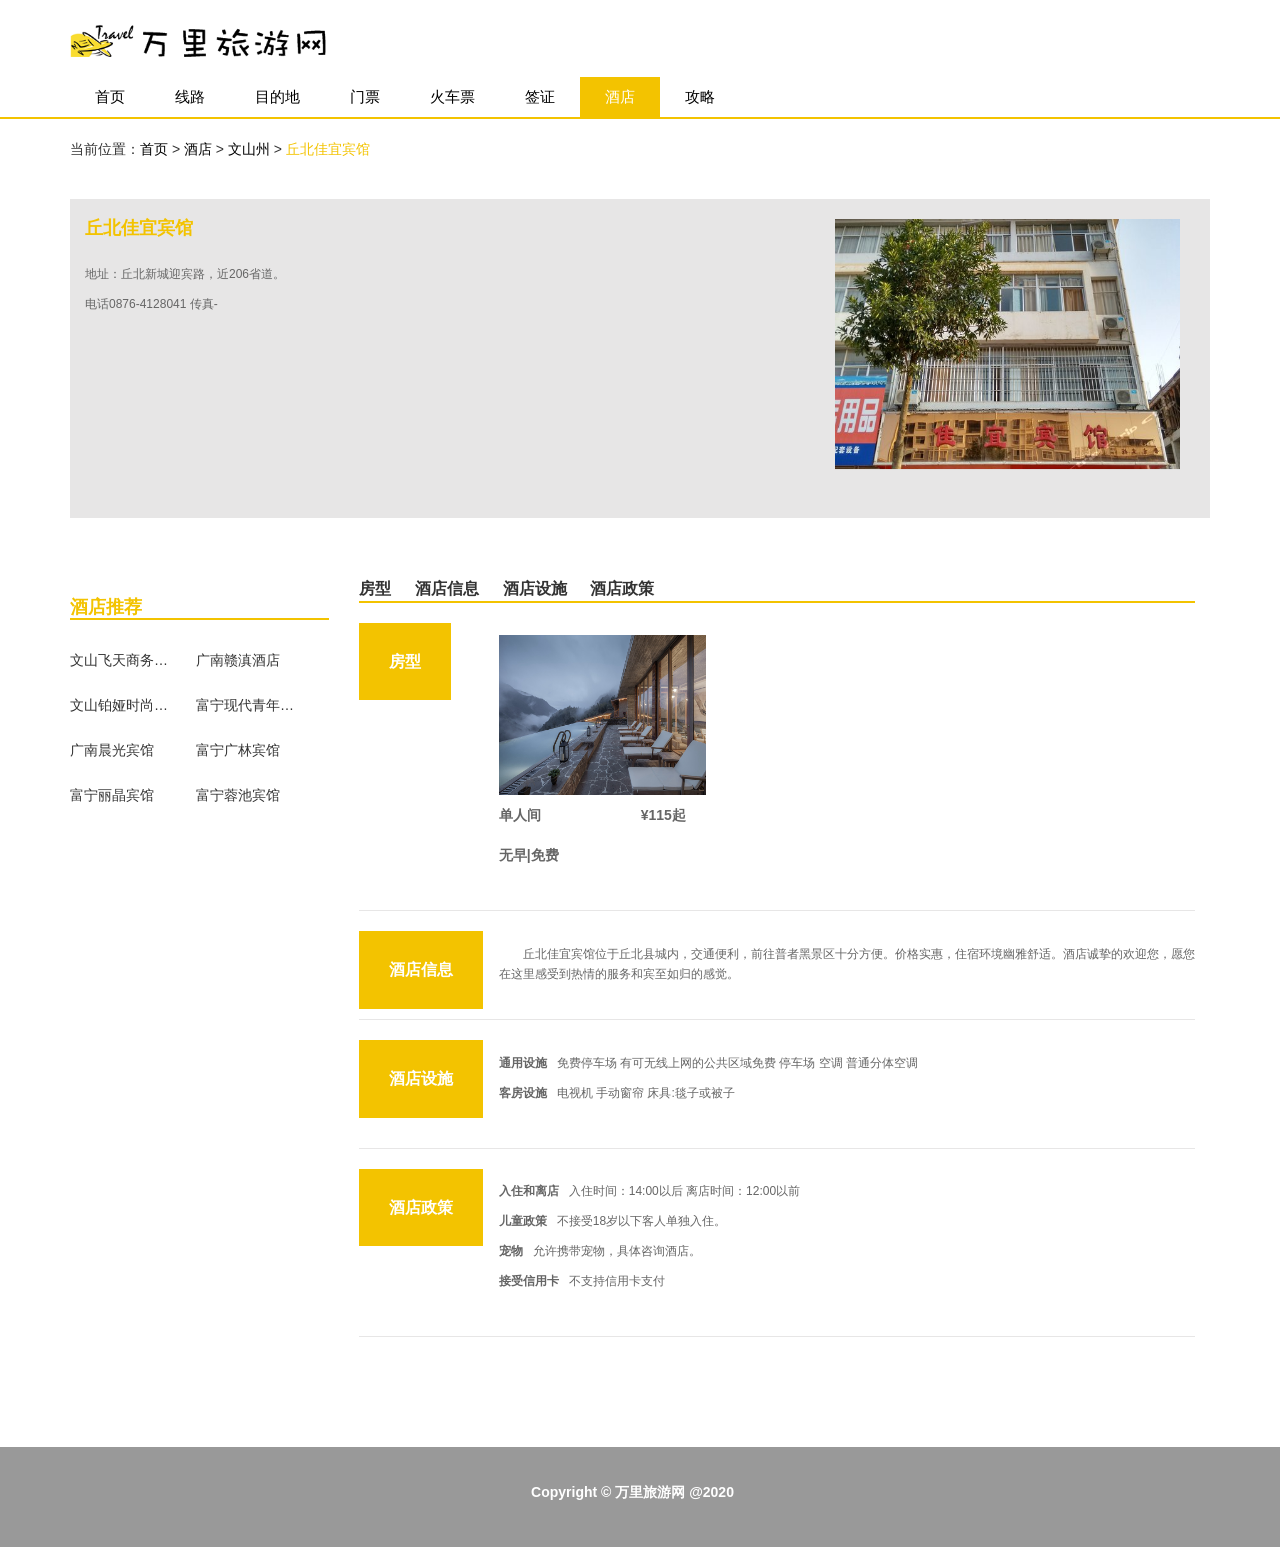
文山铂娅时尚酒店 (120, 705)
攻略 (700, 96)
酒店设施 (535, 588)
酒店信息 (447, 588)
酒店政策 (622, 588)
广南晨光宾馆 (112, 750)
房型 (375, 588)
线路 (190, 96)
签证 (540, 96)
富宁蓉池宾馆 (238, 795)
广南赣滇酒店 (238, 660)
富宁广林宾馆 (238, 750)
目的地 (277, 96)
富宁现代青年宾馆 (246, 705)
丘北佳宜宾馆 (328, 149)
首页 (110, 96)
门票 (365, 96)
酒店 (620, 96)
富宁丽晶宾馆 (112, 795)
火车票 (452, 96)
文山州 (251, 149)
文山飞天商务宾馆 (120, 660)
